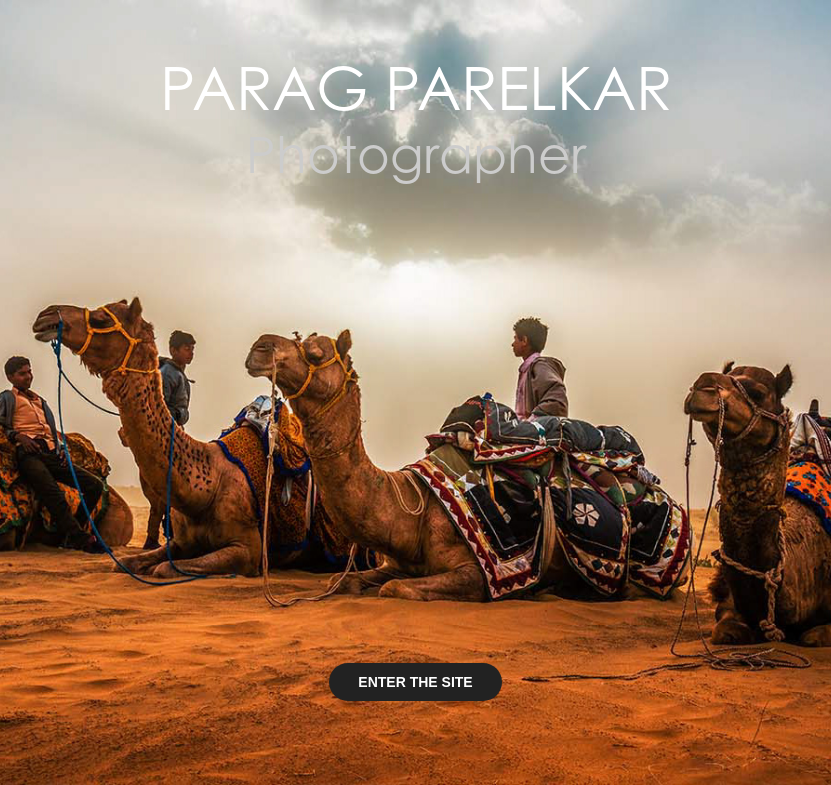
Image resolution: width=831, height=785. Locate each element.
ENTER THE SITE (415, 682)
